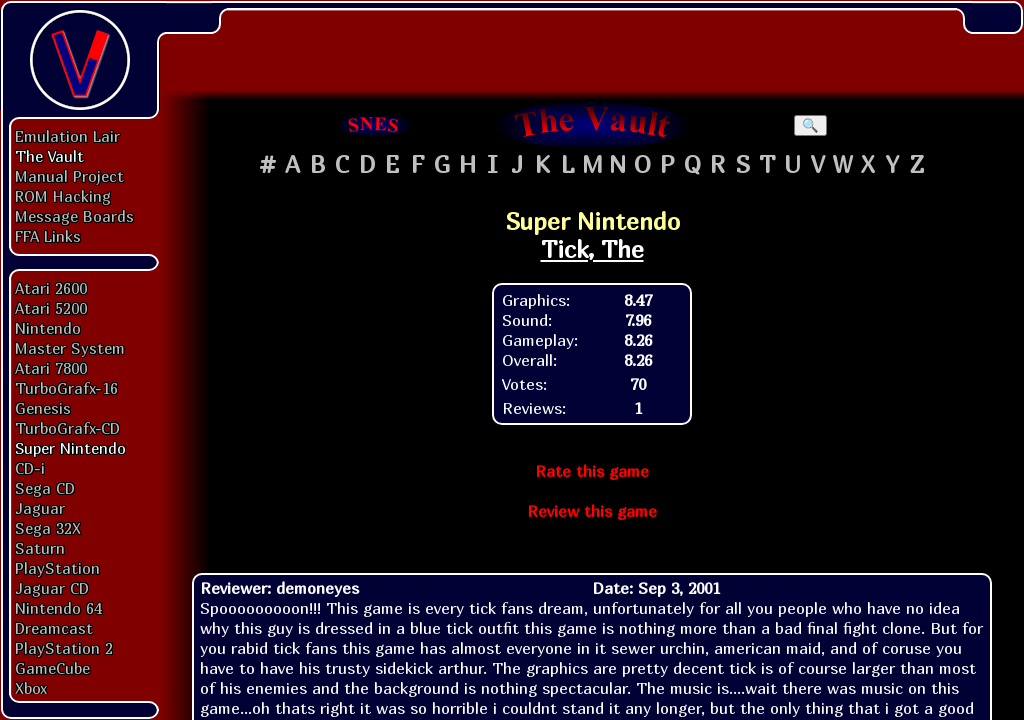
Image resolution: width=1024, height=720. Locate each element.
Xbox (31, 688)
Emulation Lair (67, 136)
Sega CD (45, 488)
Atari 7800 (51, 368)
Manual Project (69, 176)
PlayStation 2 (64, 648)
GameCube (52, 668)
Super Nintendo (70, 448)
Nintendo (48, 328)
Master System (70, 348)
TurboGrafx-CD (67, 428)
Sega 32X (48, 528)
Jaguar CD (52, 588)
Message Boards (74, 216)
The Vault (49, 156)
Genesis (43, 408)
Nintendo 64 (58, 608)
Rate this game (592, 471)
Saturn (40, 548)
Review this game (592, 511)
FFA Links (48, 236)
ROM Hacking (63, 196)
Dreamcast (54, 628)
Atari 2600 (51, 288)
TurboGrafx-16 (66, 388)
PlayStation (57, 568)
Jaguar (40, 508)
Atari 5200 (51, 308)
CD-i (30, 468)
